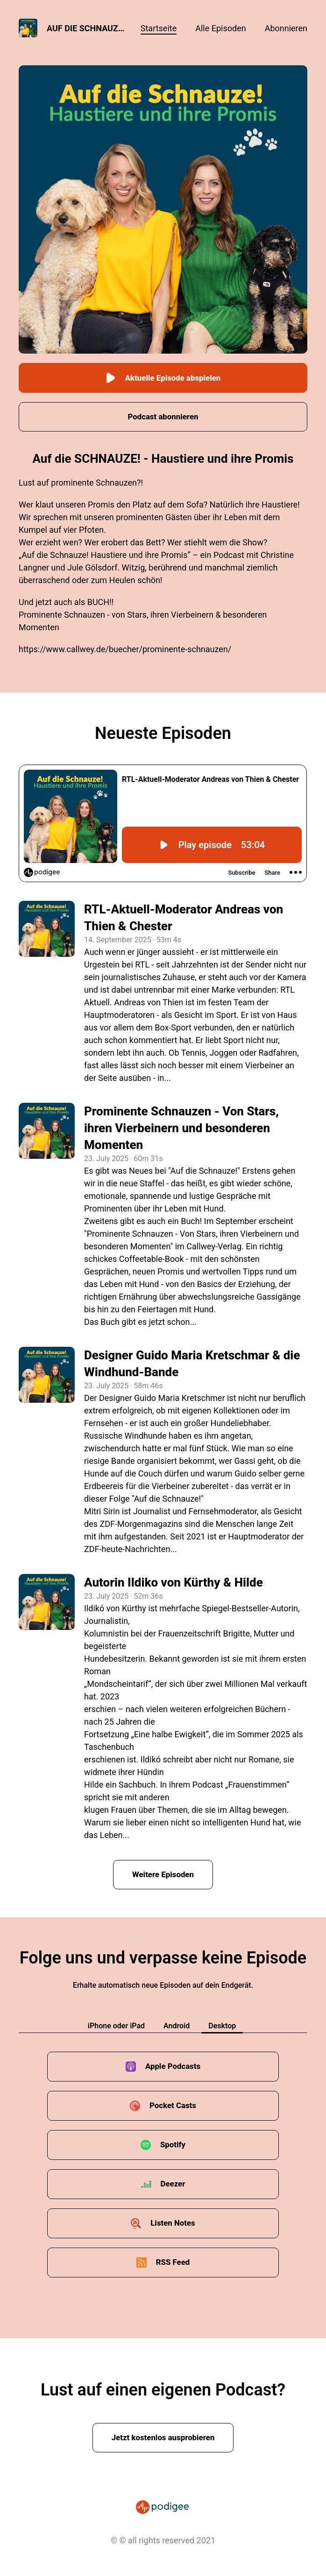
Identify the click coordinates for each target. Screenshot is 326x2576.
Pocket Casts (173, 2106)
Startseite (159, 28)
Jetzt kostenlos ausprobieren (163, 2439)
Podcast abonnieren (163, 417)
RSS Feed (173, 2263)
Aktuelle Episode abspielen (163, 378)
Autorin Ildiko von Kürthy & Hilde (173, 1583)
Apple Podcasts (173, 2067)
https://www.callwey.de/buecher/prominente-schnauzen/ (125, 649)
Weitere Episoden (163, 1875)
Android (176, 2026)
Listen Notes (173, 2224)
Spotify (172, 2146)
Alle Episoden (220, 28)
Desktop (222, 2026)
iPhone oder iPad (116, 2026)
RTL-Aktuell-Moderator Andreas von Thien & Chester (183, 918)
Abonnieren (286, 28)
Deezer (173, 2185)
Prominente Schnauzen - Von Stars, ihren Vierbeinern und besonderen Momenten (181, 1128)
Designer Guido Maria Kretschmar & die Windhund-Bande (192, 1364)
